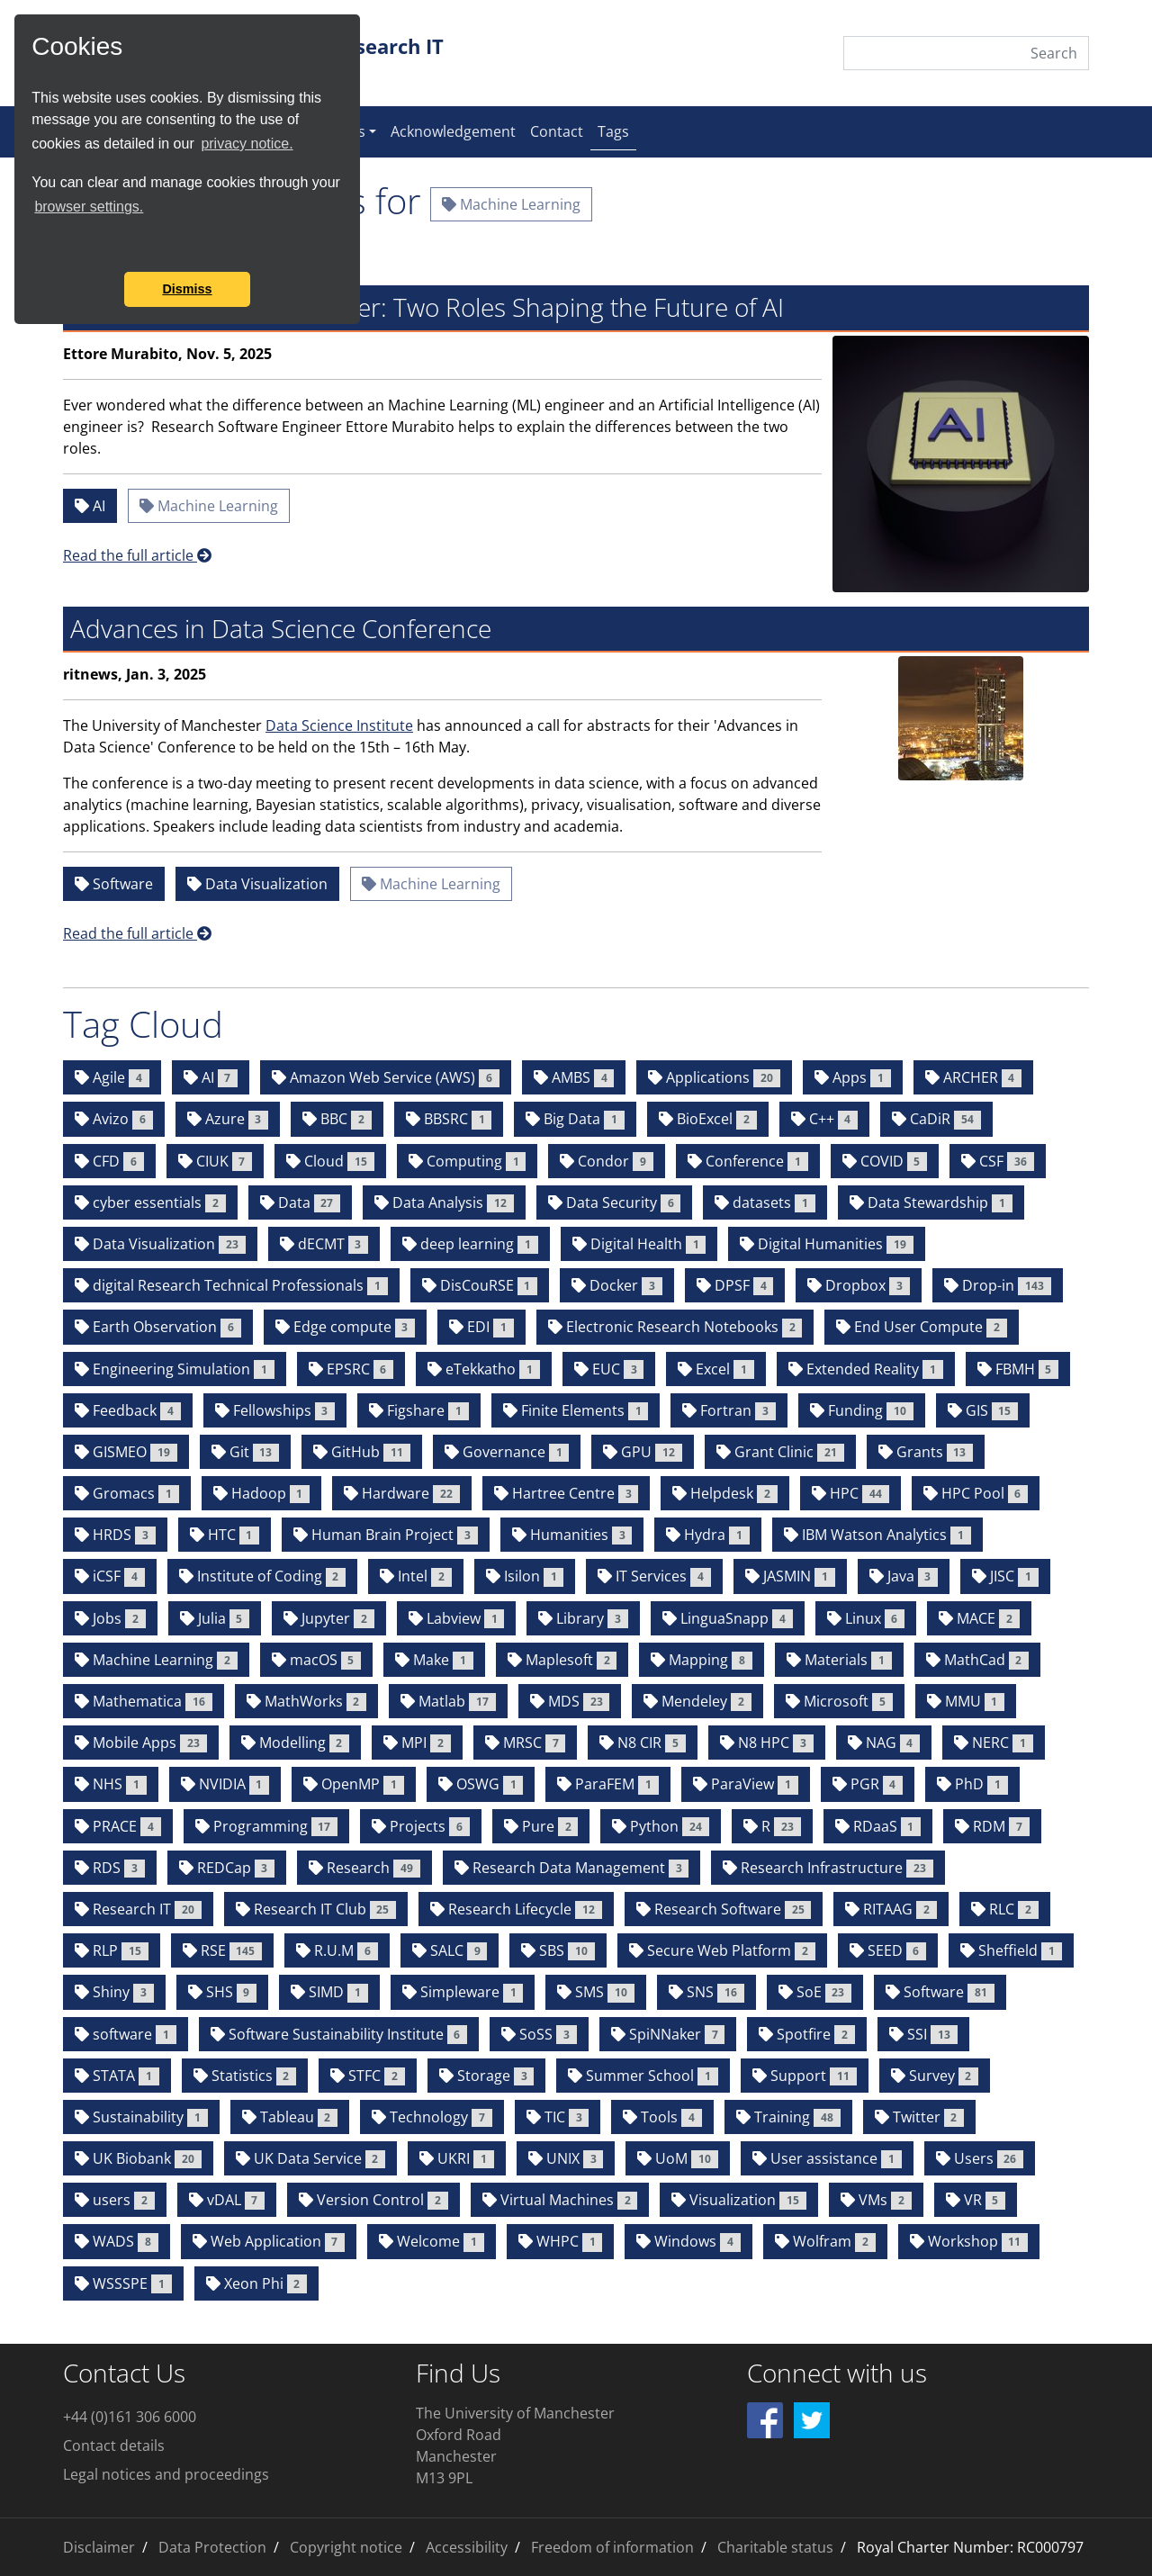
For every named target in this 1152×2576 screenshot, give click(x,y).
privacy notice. (246, 143)
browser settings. (88, 206)
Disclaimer (99, 2547)
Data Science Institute (339, 725)
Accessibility (467, 2547)
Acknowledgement (453, 131)
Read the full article (137, 555)
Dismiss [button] (187, 289)
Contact (556, 131)
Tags (617, 130)
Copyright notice (346, 2547)
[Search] (966, 53)
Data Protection (212, 2547)
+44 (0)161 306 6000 (129, 2417)
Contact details (114, 2445)
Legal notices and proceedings (166, 2474)
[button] (34, 247)
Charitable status (775, 2547)
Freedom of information (612, 2547)
